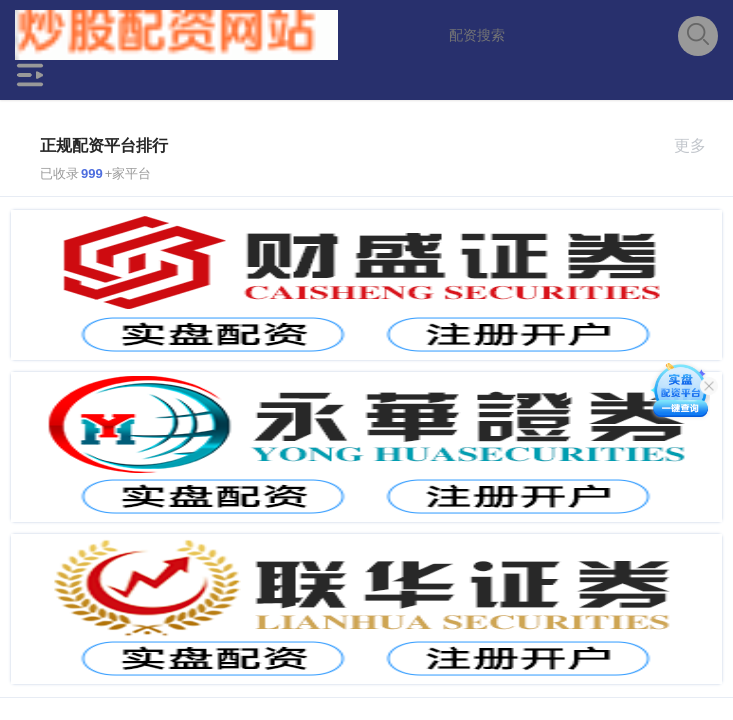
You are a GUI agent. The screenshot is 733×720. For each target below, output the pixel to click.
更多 (698, 145)
